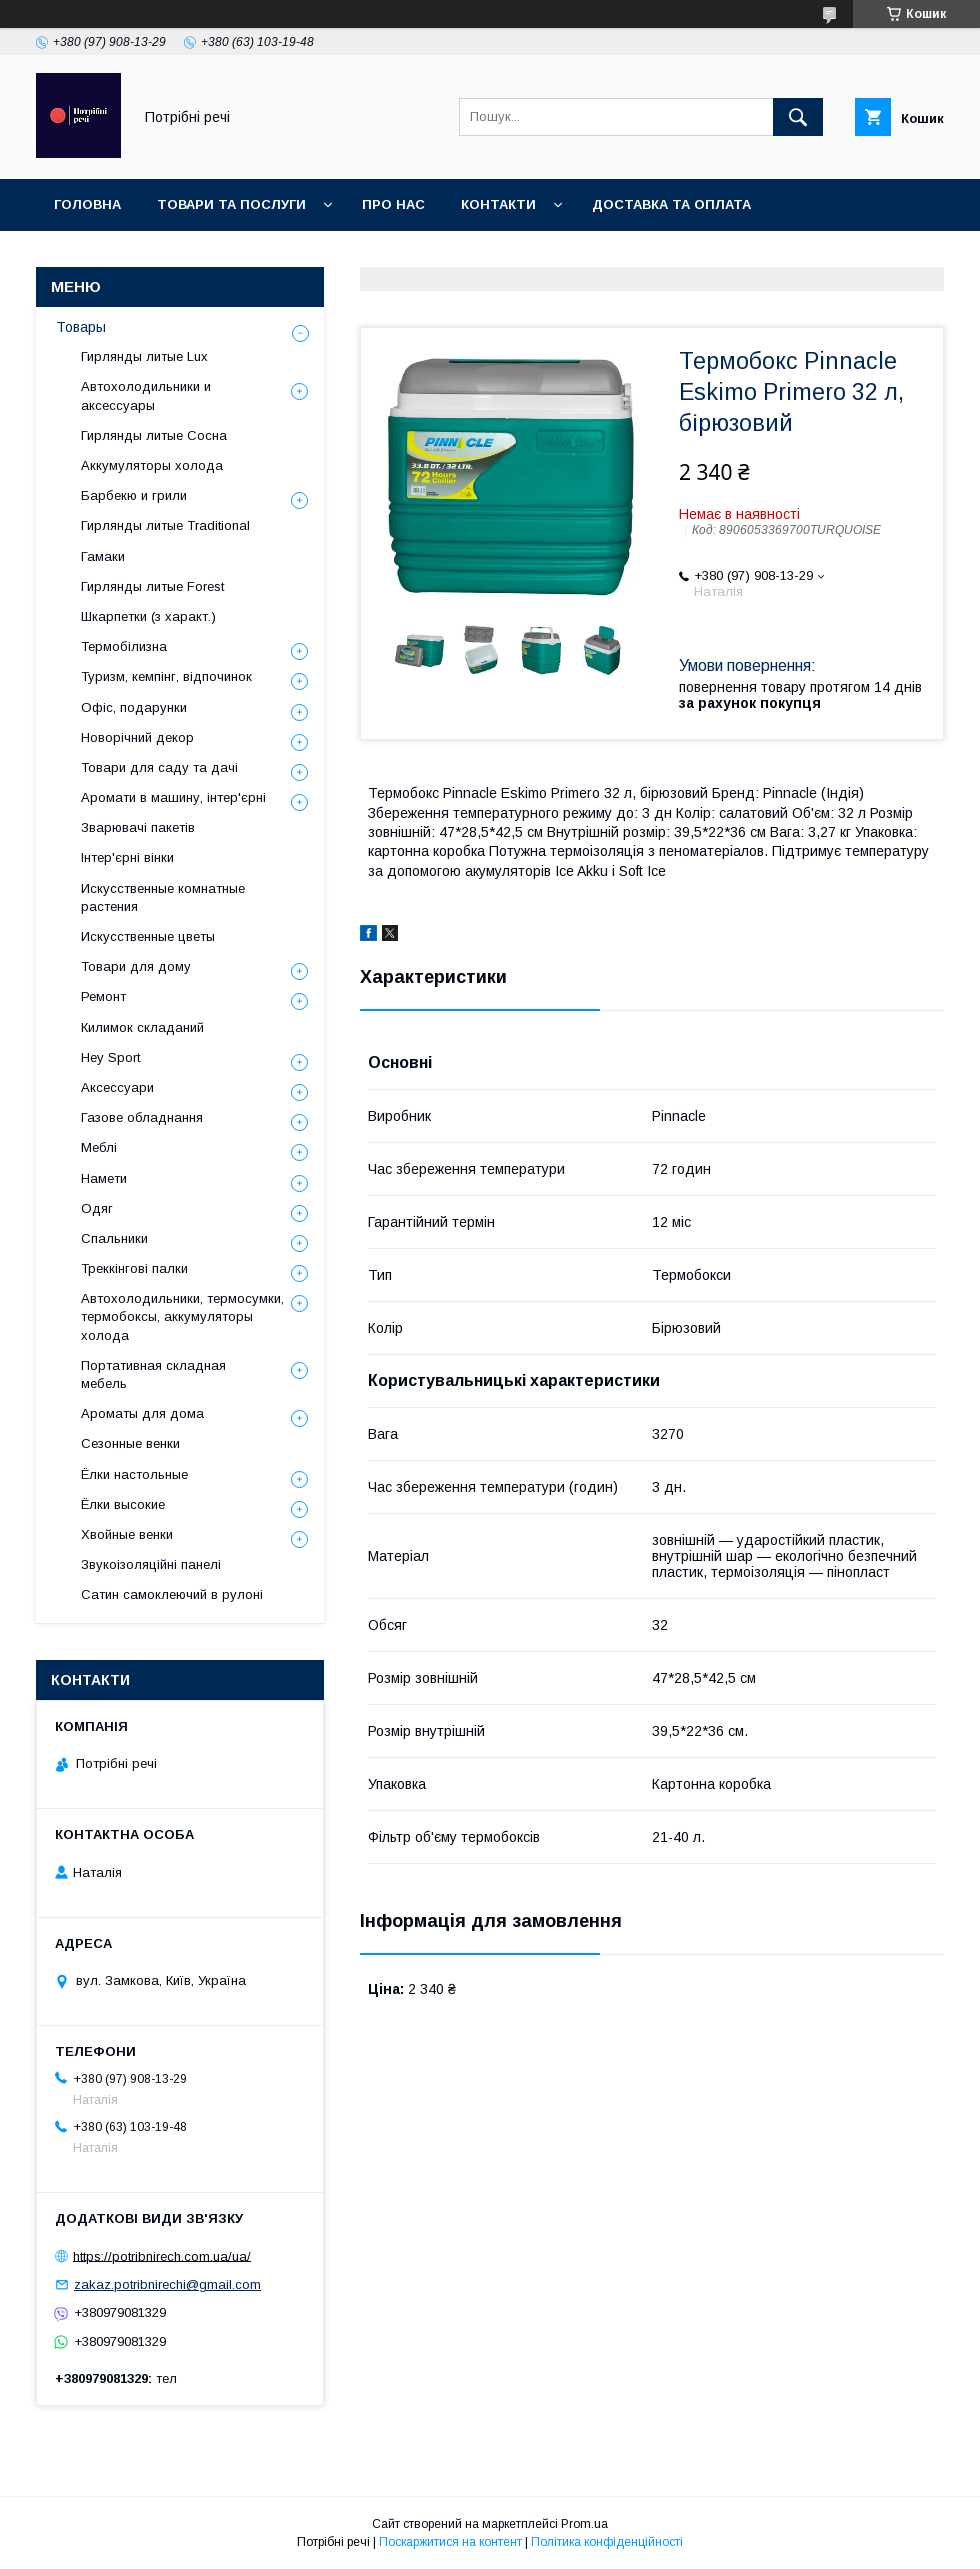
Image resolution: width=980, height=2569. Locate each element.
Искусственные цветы (148, 936)
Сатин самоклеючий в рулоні (172, 1594)
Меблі (99, 1147)
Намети (104, 1178)
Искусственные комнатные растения (163, 897)
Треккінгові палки (134, 1268)
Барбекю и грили (134, 495)
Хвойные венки (127, 1534)
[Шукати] (798, 117)
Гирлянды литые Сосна (154, 435)
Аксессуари (117, 1087)
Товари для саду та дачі (159, 767)
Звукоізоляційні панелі (151, 1564)
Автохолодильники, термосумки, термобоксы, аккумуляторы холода (182, 1316)
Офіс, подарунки (134, 707)
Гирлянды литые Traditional (165, 525)
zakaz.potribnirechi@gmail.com (167, 2284)
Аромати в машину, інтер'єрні (173, 797)
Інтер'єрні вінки (127, 857)
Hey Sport (110, 1057)
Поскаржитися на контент (450, 2542)
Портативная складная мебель (153, 1374)
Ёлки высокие (123, 1504)
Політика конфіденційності (607, 2542)
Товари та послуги (231, 204)
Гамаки (103, 556)
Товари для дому (136, 966)
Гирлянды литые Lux (144, 356)
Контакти (498, 204)
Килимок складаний (142, 1027)
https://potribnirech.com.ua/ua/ (162, 2255)
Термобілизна (124, 646)
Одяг (97, 1208)
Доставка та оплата (671, 204)
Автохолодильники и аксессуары (146, 395)
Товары (81, 327)
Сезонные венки (130, 1443)
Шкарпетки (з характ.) (148, 616)
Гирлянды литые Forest (152, 586)
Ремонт (103, 996)
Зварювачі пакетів (138, 827)
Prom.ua (584, 2524)
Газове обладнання (142, 1117)
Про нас (393, 204)
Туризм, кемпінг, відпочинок (166, 676)
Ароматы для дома (142, 1413)
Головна (87, 204)
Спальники (114, 1238)
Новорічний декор (137, 737)
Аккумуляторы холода (152, 465)
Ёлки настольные (134, 1474)
